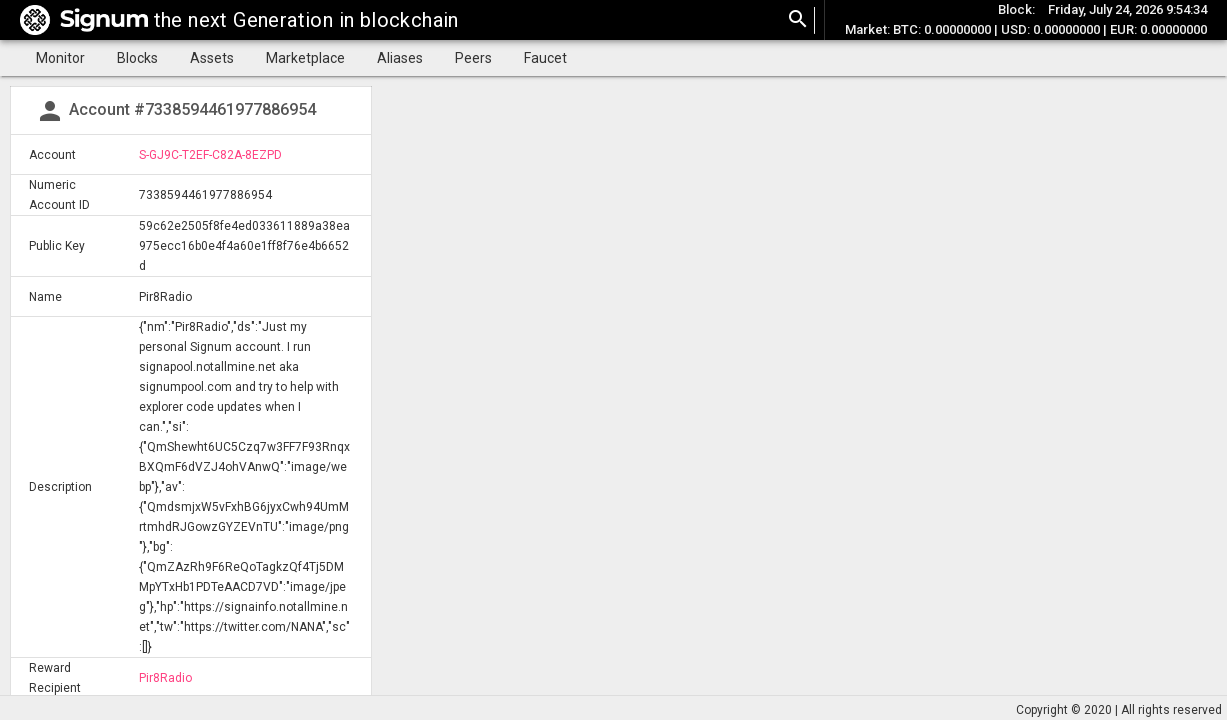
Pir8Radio (165, 678)
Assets (212, 58)
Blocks (137, 58)
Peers (473, 58)
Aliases (400, 58)
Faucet (545, 58)
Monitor (60, 58)
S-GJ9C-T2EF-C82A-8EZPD (210, 155)
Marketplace (305, 58)
